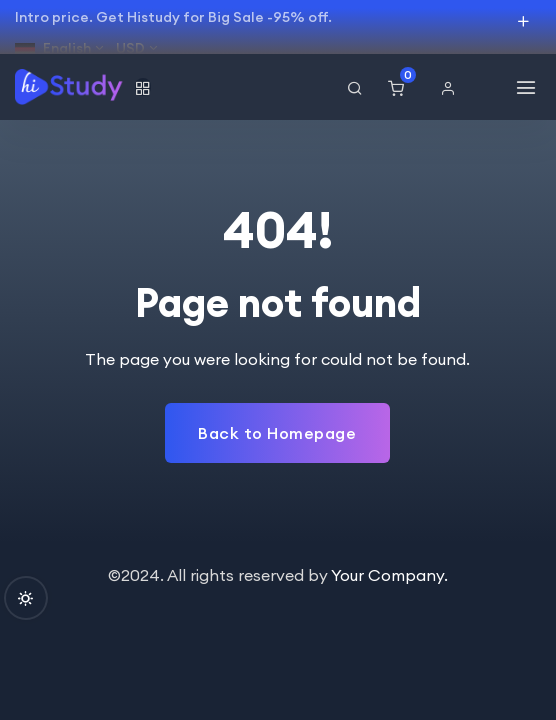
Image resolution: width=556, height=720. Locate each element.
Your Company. (389, 575)
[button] (453, 88)
